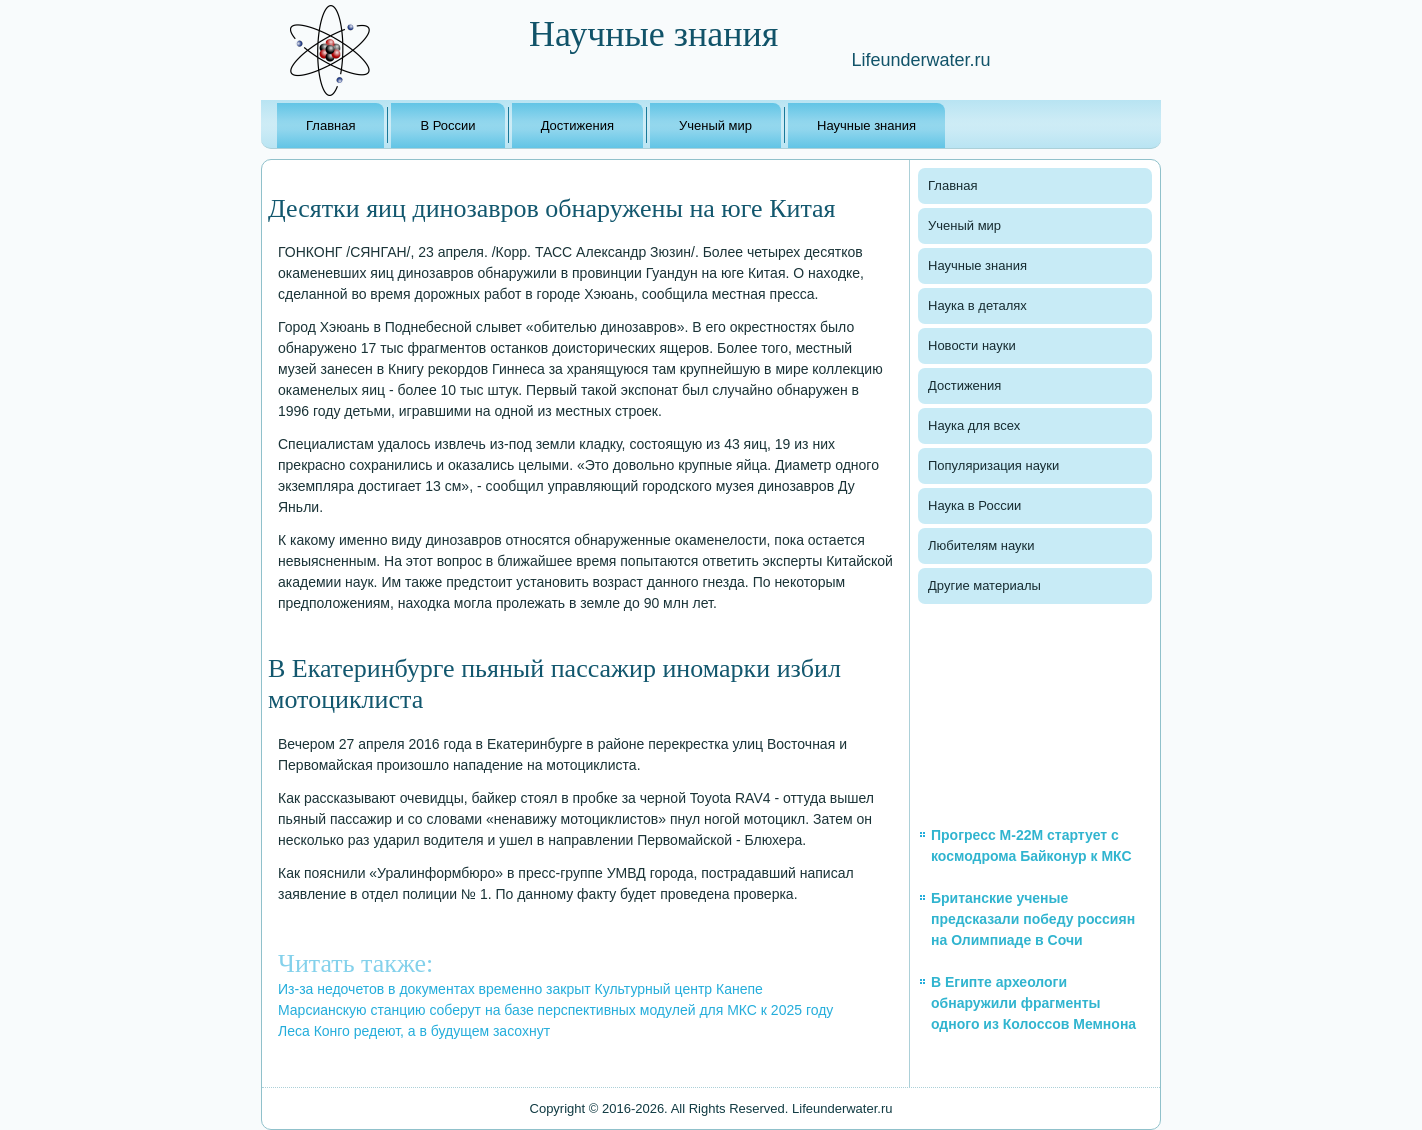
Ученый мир (715, 125)
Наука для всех (974, 425)
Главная (330, 125)
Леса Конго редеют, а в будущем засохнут (414, 1031)
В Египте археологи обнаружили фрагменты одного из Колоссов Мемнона (1033, 1003)
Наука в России (974, 505)
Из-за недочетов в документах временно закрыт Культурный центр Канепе (520, 989)
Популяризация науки (993, 465)
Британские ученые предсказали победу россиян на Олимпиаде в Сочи (1033, 919)
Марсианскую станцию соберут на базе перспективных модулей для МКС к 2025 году (555, 1010)
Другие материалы (984, 585)
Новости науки (972, 345)
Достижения (577, 125)
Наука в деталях (977, 305)
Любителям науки (981, 545)
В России (447, 125)
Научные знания (866, 125)
